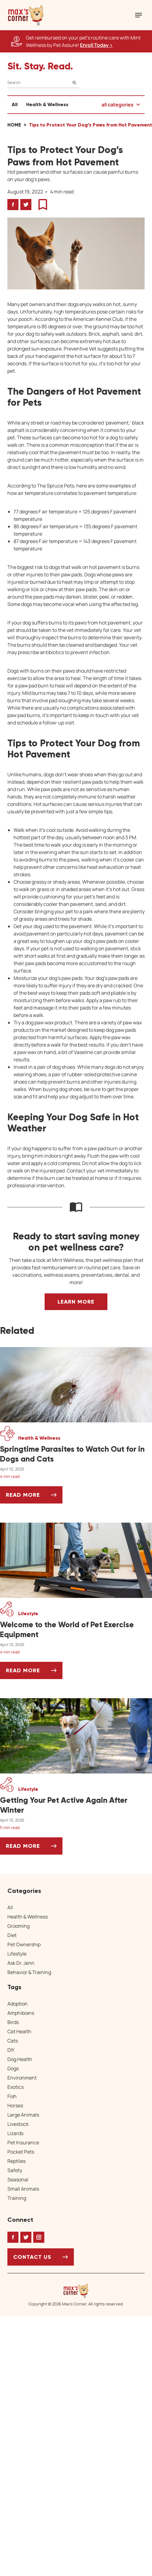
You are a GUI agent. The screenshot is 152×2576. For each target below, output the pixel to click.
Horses (15, 2105)
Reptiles (16, 2161)
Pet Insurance (23, 2142)
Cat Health (19, 2031)
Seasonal (17, 2179)
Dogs (13, 2068)
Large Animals (23, 2114)
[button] (25, 15)
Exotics (15, 2087)
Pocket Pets (20, 2151)
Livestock (18, 2124)
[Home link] (76, 2291)
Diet (12, 1935)
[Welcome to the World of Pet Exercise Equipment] (76, 1630)
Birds (13, 2022)
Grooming (18, 1926)
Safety (14, 2170)
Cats (12, 2040)
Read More (34, 1497)
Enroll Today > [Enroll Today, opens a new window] (96, 45)
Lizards (15, 2133)
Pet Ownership (24, 1944)
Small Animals (23, 2188)
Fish (12, 2096)
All (15, 104)
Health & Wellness (47, 104)
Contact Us (32, 2257)
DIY (10, 2050)
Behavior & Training (29, 1972)
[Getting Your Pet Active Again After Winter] (76, 1805)
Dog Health (19, 2059)
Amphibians (20, 2013)
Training (16, 2198)
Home (14, 125)
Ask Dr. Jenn (20, 1963)
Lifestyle (16, 1953)
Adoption (17, 2003)
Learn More (76, 1301)
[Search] (43, 82)
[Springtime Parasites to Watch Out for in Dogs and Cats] (76, 1454)
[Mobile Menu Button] (138, 15)
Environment (22, 2077)
